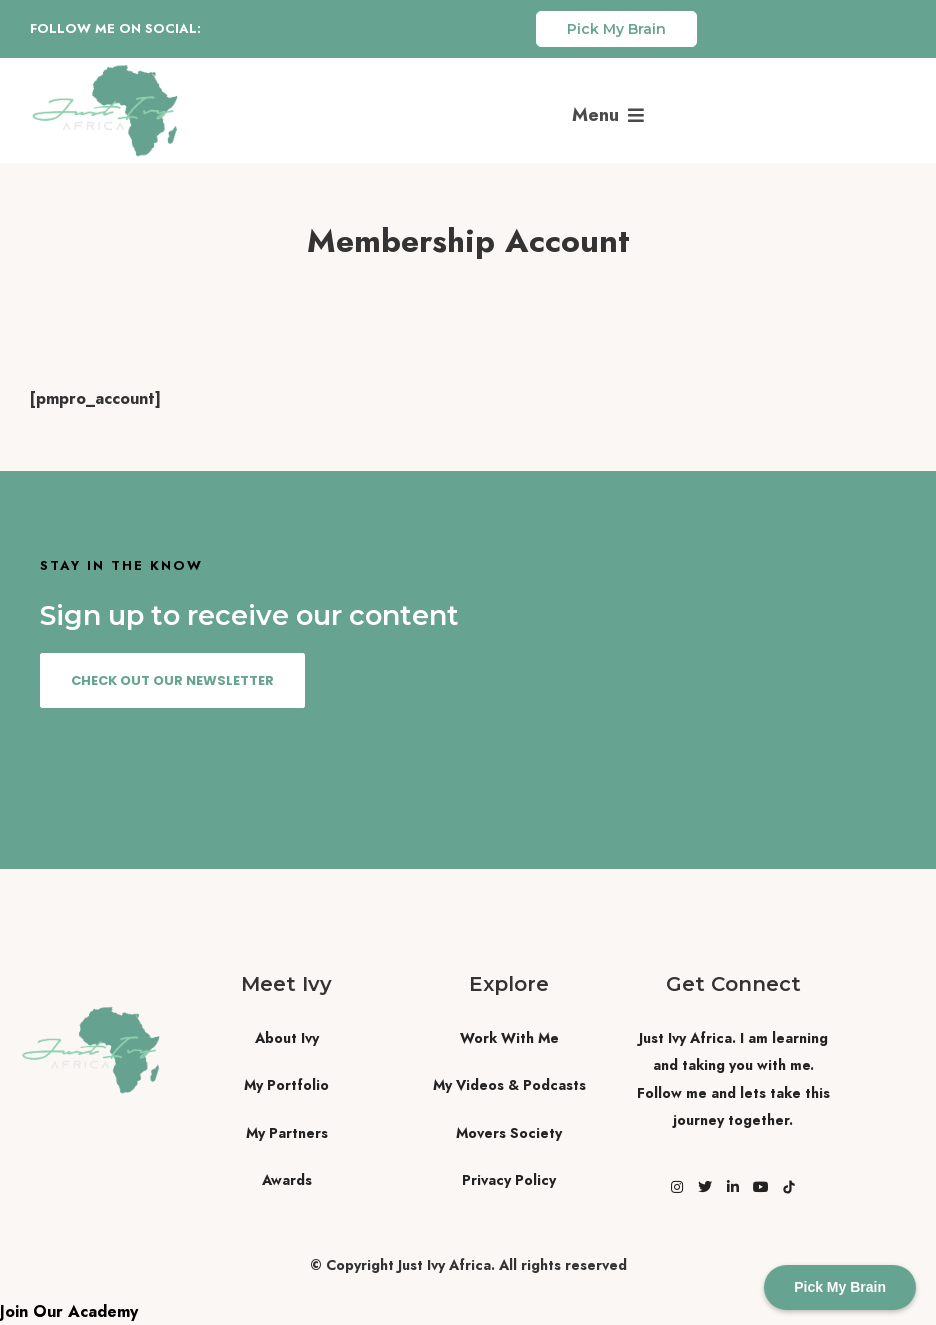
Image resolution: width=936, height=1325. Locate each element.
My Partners (287, 1133)
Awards (287, 1180)
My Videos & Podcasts (509, 1085)
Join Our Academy (69, 1311)
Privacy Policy (509, 1180)
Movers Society (509, 1133)
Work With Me (509, 1038)
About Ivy (287, 1038)
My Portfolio (286, 1085)
